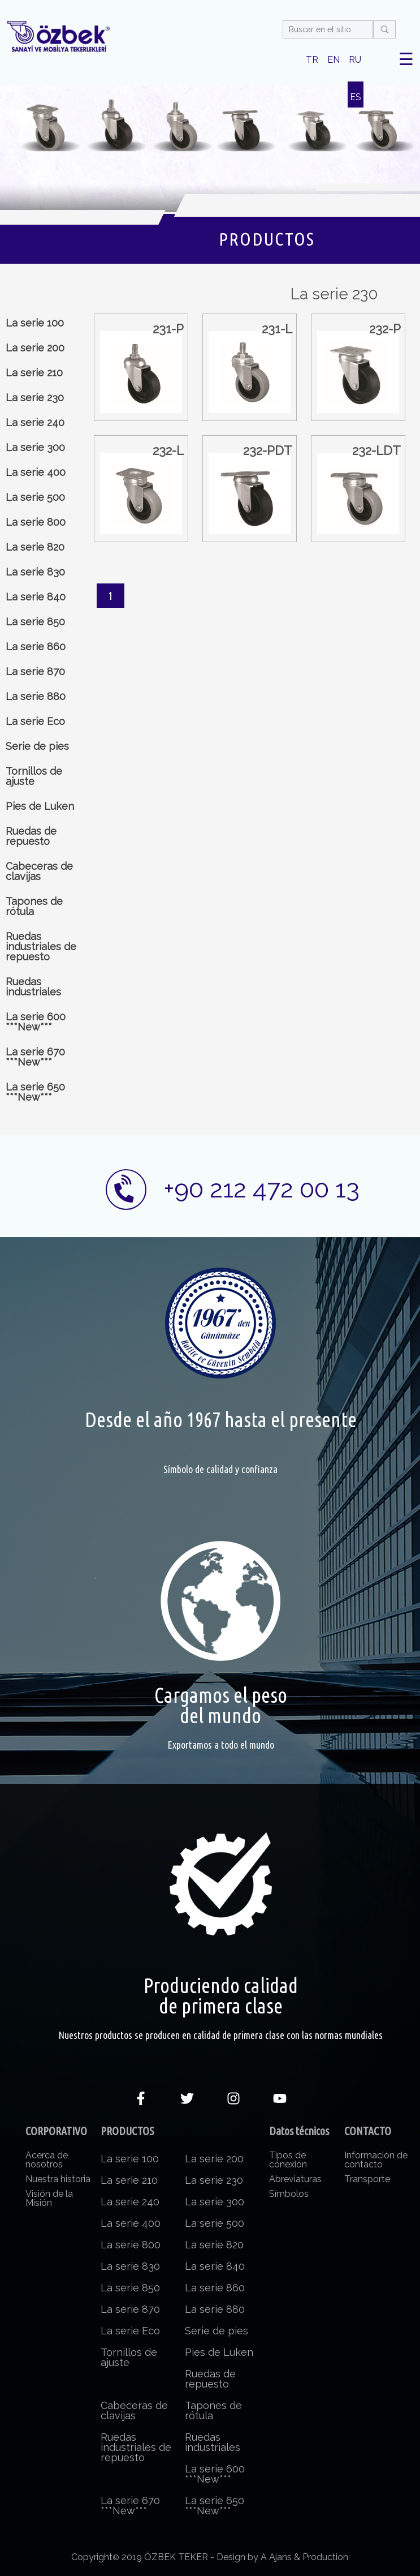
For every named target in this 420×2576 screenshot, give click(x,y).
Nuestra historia (57, 2179)
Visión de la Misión (49, 2198)
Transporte (367, 2179)
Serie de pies (37, 746)
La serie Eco (35, 721)
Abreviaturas (295, 2179)
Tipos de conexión (288, 2160)
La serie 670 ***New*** (35, 1057)
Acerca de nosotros (46, 2160)
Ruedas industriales (33, 987)
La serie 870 (35, 671)
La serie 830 (35, 572)
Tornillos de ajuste (34, 776)
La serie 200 (35, 348)
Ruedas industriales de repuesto (41, 946)
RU (355, 59)
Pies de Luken (40, 806)
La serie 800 (36, 522)
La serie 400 (36, 472)
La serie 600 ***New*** (36, 1022)
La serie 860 (36, 646)
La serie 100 (35, 323)
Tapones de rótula (34, 906)
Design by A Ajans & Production (282, 2557)
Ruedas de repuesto (31, 836)
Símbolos (289, 2193)
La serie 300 (35, 447)
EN (333, 59)
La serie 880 (36, 696)
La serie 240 (35, 422)
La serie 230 (35, 397)
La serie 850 (35, 622)
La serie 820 (35, 547)
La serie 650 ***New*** (35, 1092)
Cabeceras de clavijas (39, 871)
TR (312, 59)
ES (355, 97)
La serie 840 (36, 597)
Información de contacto (376, 2160)
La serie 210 (34, 373)
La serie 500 (35, 497)
